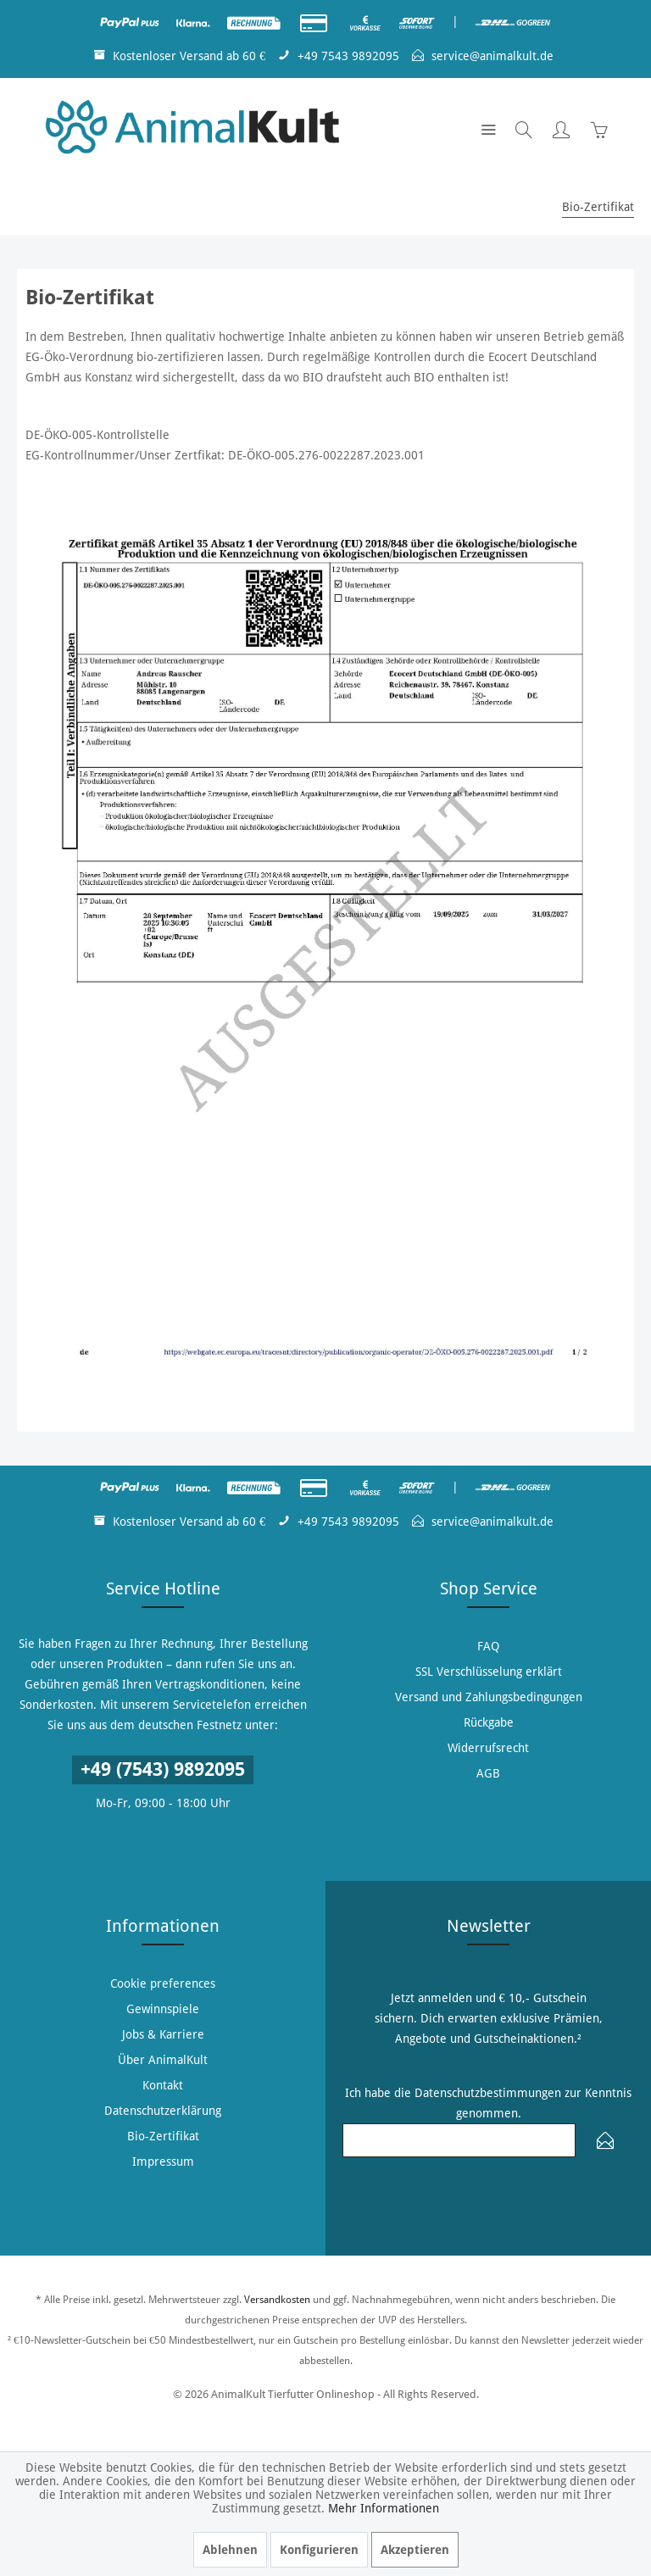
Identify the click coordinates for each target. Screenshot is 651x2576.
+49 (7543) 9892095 (163, 1769)
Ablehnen (230, 2550)
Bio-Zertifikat (163, 2136)
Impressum (163, 2161)
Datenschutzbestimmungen (488, 2093)
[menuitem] (488, 129)
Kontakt (162, 2085)
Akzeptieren (415, 2550)
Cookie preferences (162, 1983)
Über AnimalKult (163, 2060)
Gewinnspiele (162, 2009)
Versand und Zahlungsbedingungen (488, 1697)
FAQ (488, 1646)
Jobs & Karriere (163, 2034)
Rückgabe (489, 1722)
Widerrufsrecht (488, 1748)
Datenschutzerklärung (162, 2110)
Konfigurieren (319, 2550)
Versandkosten (277, 2300)
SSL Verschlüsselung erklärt (488, 1671)
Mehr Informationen (383, 2508)
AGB (488, 1773)
